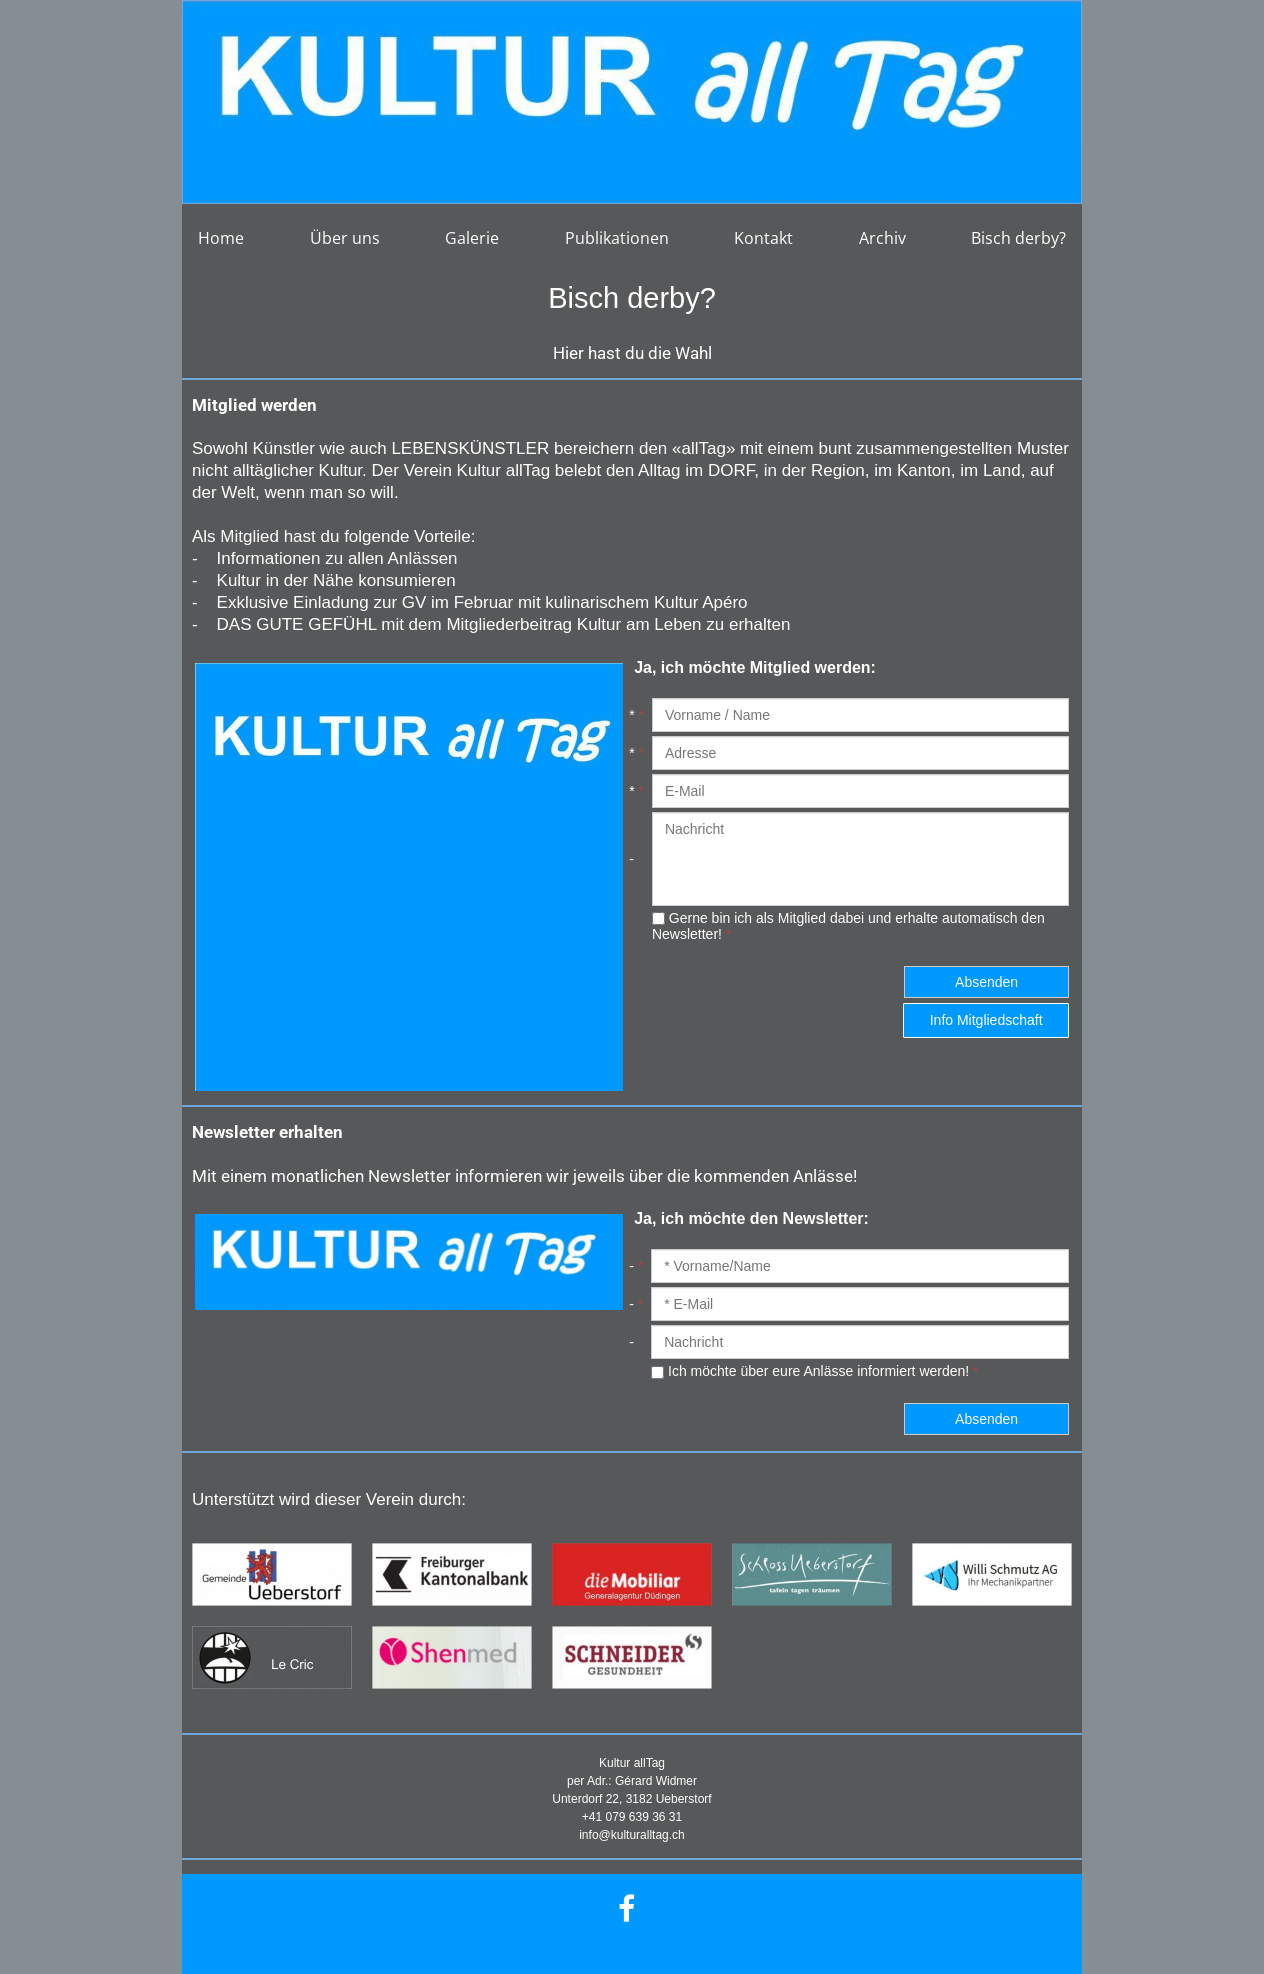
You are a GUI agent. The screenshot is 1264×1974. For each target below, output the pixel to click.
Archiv (882, 238)
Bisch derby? (1018, 238)
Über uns (345, 238)
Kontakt (763, 238)
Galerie (472, 238)
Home (221, 238)
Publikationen (617, 238)
